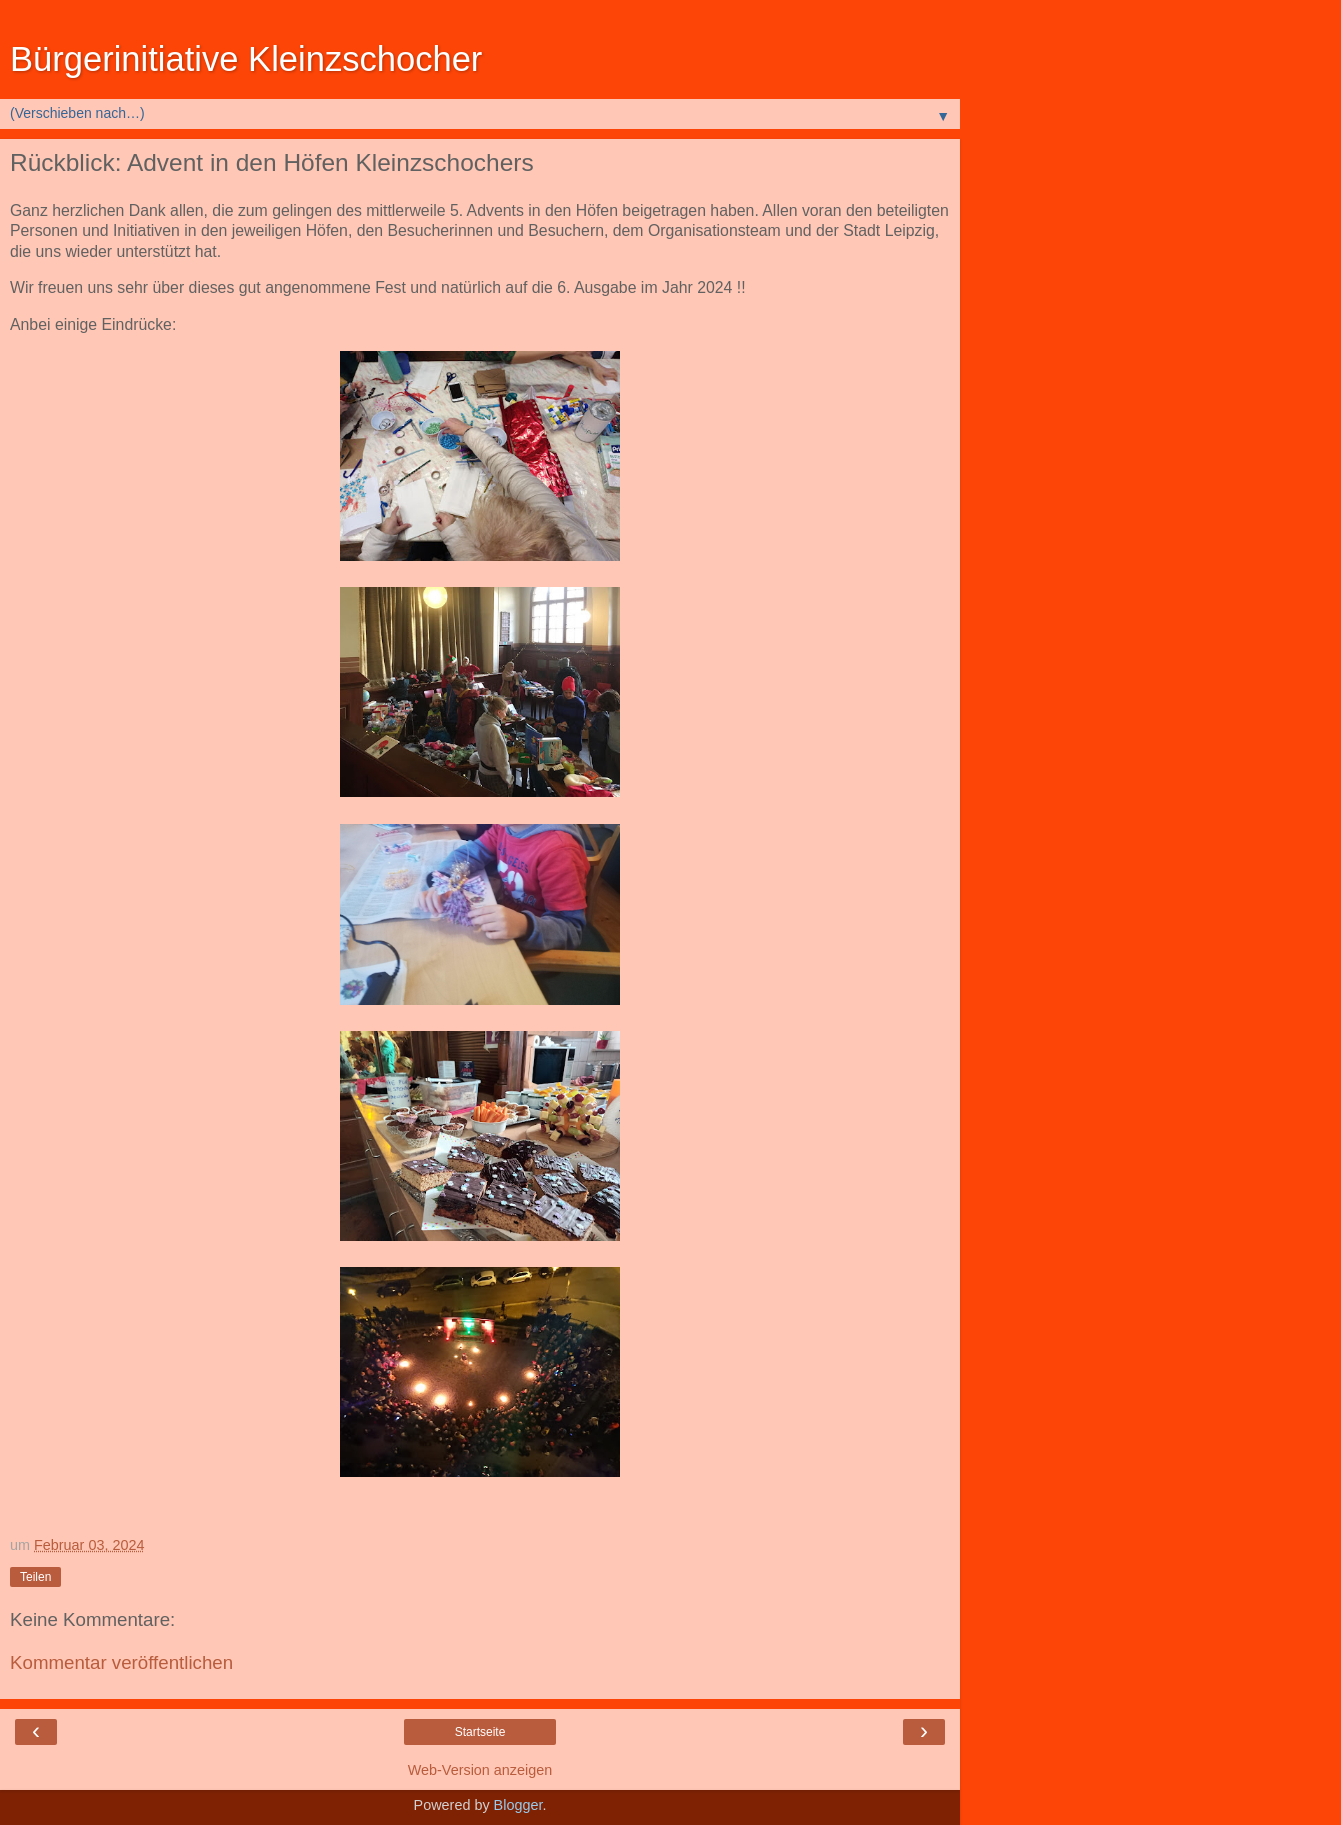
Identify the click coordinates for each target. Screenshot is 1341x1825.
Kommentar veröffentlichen (121, 1662)
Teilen (35, 1577)
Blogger (518, 1805)
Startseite (480, 1732)
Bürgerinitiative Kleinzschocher (246, 59)
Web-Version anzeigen (480, 1770)
